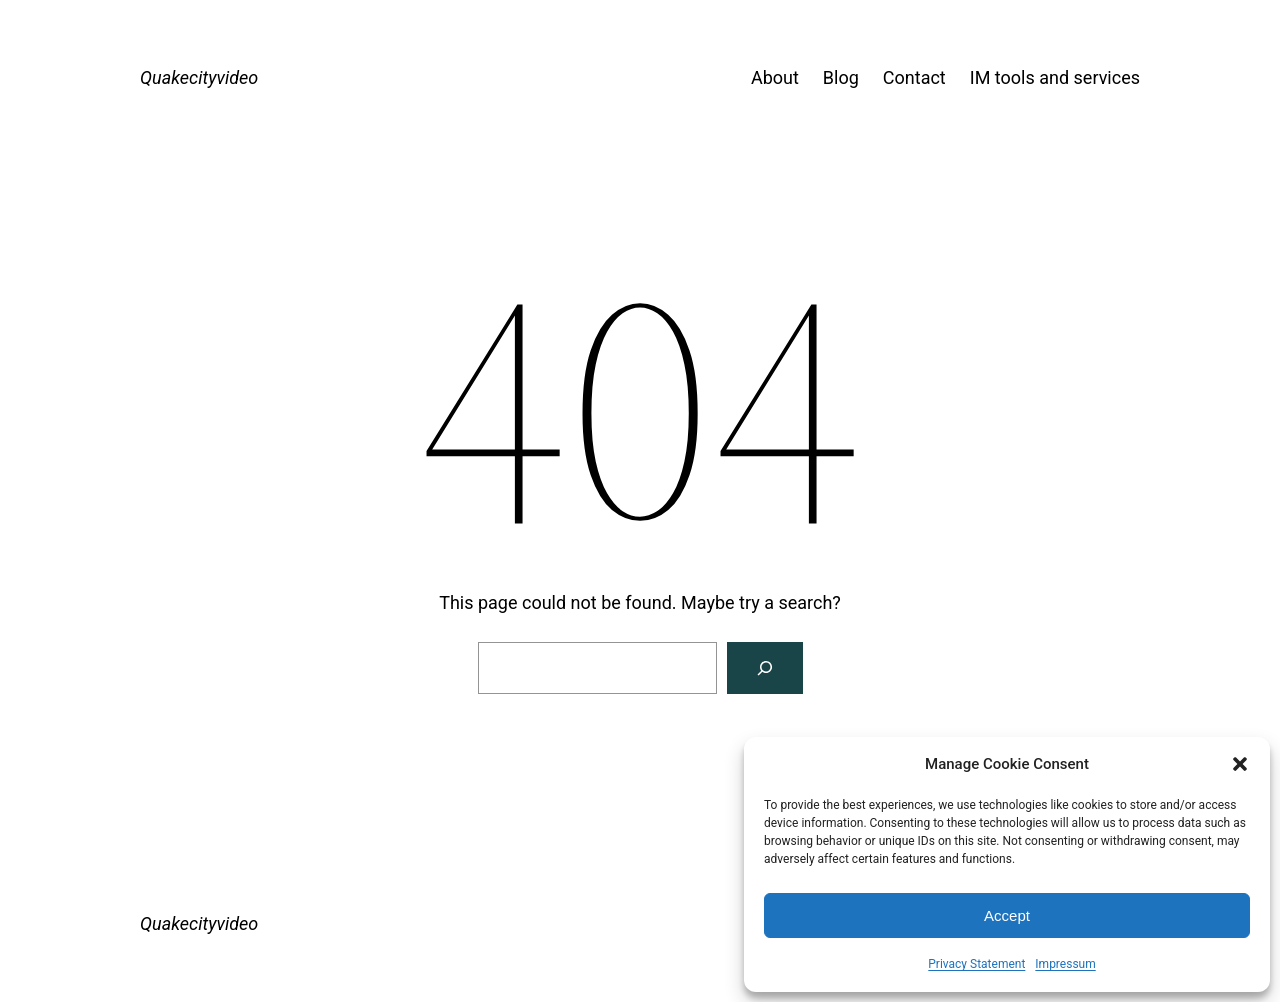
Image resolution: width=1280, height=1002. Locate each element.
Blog (841, 77)
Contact (914, 77)
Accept (1007, 915)
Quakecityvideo (199, 77)
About (775, 77)
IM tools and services (1055, 77)
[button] (1240, 764)
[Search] (765, 668)
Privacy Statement (976, 964)
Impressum (1065, 964)
